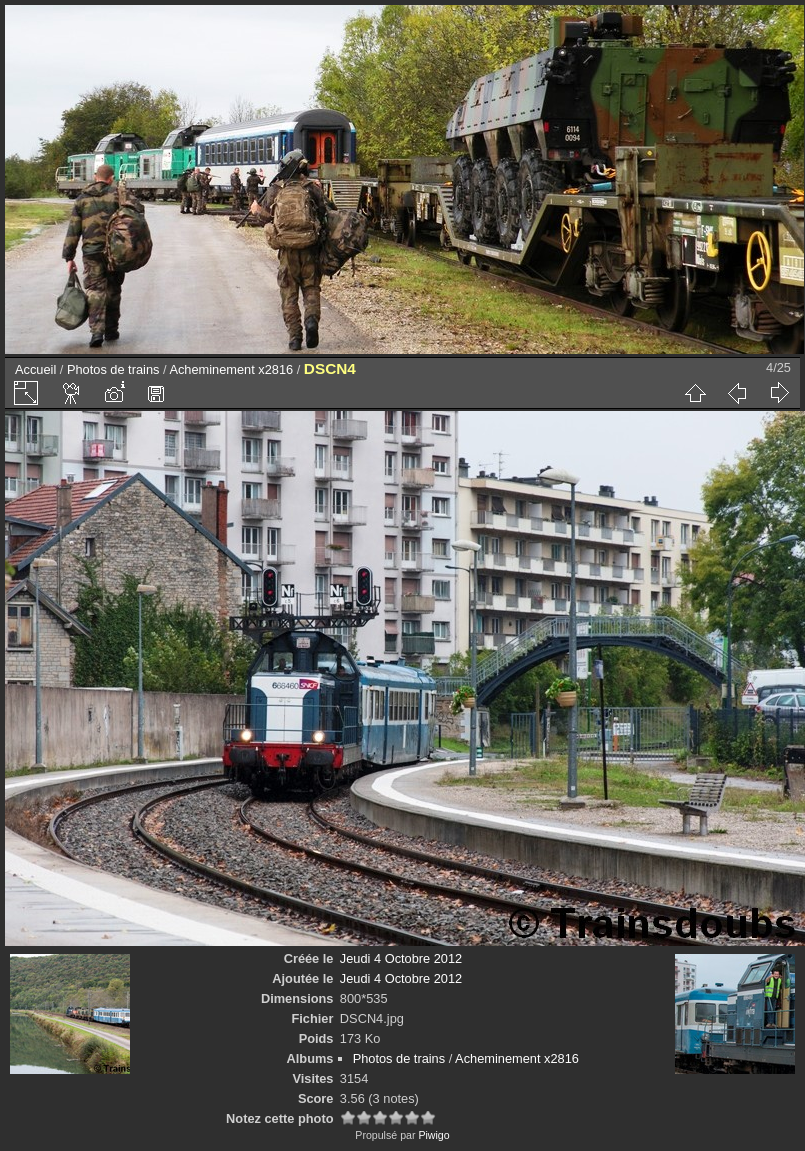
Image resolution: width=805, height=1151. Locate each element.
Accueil (35, 369)
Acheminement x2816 (231, 369)
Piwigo (433, 1135)
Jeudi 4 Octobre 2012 (401, 958)
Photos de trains (113, 369)
